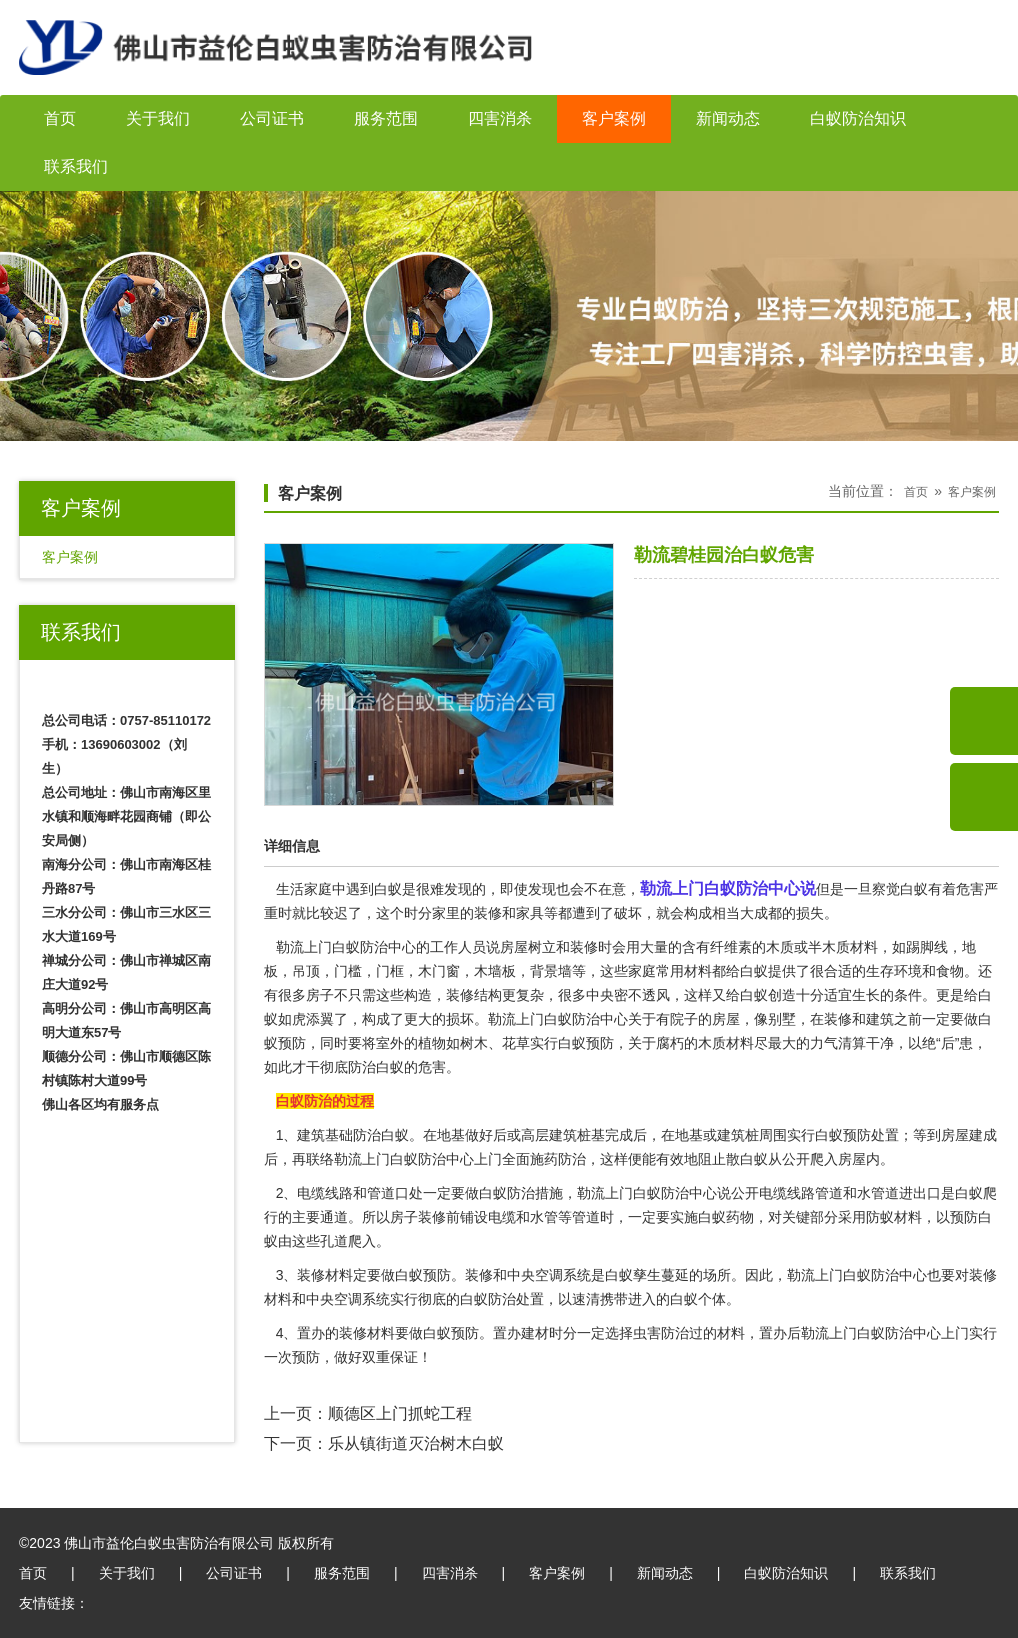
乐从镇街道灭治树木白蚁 (416, 1443)
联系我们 (76, 166)
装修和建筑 (859, 1019)
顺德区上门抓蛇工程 (400, 1413)
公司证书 (272, 118)
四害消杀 (500, 118)
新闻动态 (728, 118)
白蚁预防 (843, 1135)
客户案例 (614, 118)
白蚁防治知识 (858, 118)
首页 (60, 118)
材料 (731, 1333)
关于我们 (158, 118)
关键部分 (810, 1217)
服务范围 (386, 118)
